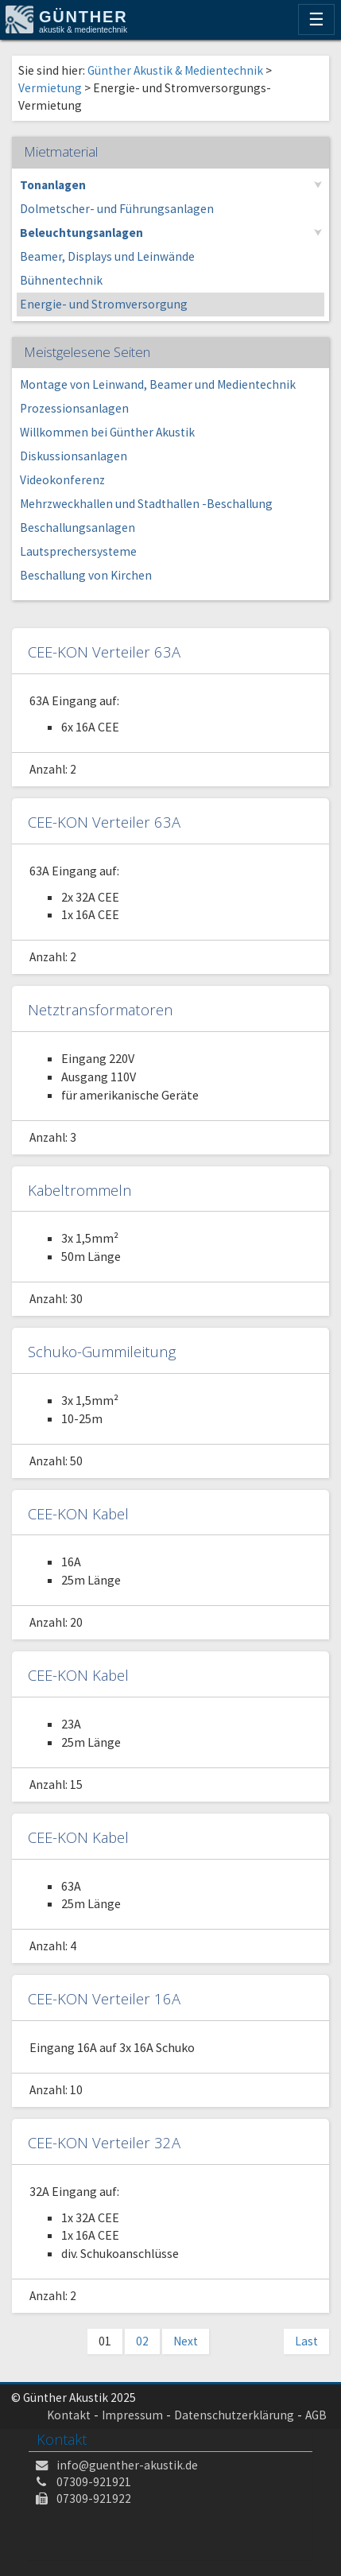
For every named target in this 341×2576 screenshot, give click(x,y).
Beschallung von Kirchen (86, 575)
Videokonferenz (62, 479)
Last (306, 2341)
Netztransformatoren (100, 1009)
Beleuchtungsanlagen (81, 232)
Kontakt (69, 2415)
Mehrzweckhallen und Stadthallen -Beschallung (146, 503)
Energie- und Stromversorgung (104, 304)
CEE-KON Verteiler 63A (104, 651)
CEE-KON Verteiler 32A (104, 2142)
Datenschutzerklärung (234, 2415)
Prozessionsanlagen (74, 408)
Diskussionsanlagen (73, 456)
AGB (316, 2415)
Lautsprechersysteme (78, 551)
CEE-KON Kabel (78, 1513)
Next (185, 2341)
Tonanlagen (53, 184)
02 (142, 2341)
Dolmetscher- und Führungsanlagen (117, 208)
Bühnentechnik (61, 280)
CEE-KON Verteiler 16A (104, 1998)
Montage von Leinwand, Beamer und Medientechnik (158, 384)
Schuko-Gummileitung (102, 1351)
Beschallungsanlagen (77, 527)
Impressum (132, 2415)
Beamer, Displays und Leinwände (107, 256)
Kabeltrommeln (80, 1190)
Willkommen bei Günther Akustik (107, 432)
